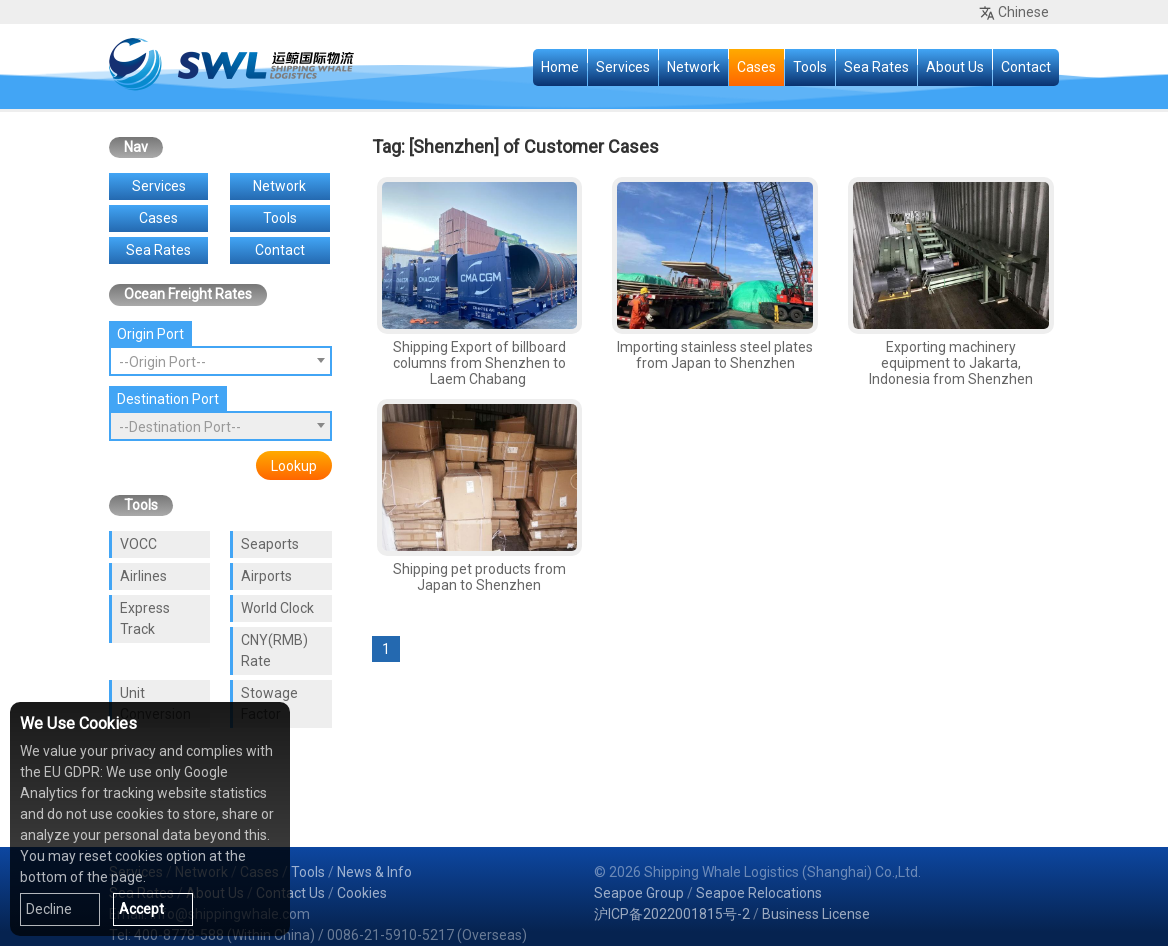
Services (623, 67)
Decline (49, 909)
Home (560, 67)
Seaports (270, 544)
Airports (266, 576)
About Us (955, 67)
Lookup (294, 466)
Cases (756, 67)
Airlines (143, 576)
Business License (816, 914)
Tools (810, 67)
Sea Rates (876, 67)
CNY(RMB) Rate (274, 650)
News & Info (374, 872)
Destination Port (168, 399)
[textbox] (220, 362)
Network (693, 67)
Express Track (145, 618)
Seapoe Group (639, 893)
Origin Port (150, 334)
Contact (1026, 67)
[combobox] (220, 361)
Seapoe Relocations (759, 893)
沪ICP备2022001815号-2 (672, 914)
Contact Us (290, 893)
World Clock (277, 608)
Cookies (362, 893)
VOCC (138, 544)
